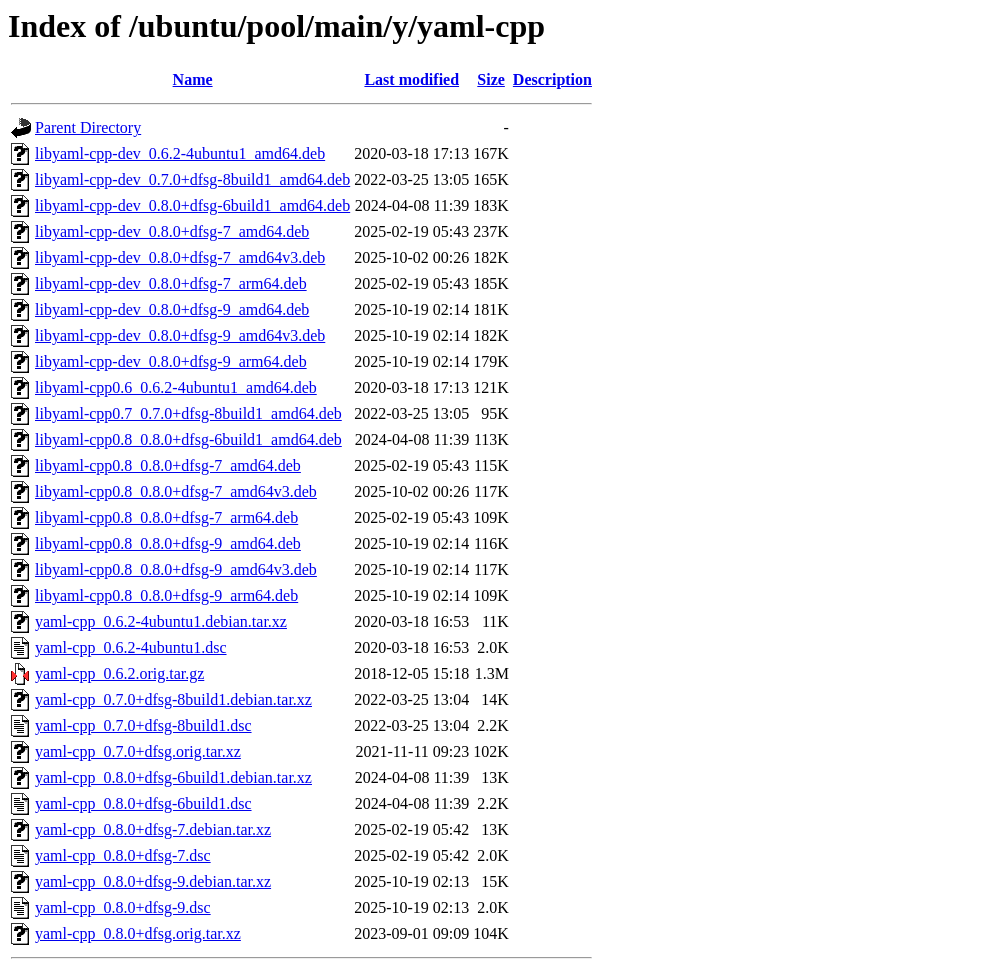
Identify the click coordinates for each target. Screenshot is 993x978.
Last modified (411, 79)
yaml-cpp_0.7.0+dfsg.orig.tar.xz (138, 751)
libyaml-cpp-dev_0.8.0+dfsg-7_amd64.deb (172, 231)
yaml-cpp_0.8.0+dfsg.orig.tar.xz (138, 933)
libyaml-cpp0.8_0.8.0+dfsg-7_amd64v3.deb (176, 491)
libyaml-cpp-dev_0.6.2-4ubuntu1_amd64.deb (180, 153)
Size (491, 79)
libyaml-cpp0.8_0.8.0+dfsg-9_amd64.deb (168, 543)
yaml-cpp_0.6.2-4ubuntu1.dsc (131, 647)
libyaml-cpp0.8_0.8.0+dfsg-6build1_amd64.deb (188, 439)
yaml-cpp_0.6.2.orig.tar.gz (119, 673)
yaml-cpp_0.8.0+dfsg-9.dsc (123, 907)
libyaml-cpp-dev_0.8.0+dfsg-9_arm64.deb (171, 361)
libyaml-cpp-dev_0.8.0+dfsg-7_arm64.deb (171, 283)
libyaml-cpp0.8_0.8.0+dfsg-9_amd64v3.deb (176, 569)
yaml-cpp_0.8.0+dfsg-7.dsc (123, 855)
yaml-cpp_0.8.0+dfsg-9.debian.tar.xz (153, 881)
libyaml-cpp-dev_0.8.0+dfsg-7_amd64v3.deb (180, 257)
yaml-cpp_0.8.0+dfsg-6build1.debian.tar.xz (173, 777)
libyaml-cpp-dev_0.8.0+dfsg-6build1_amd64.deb (192, 205)
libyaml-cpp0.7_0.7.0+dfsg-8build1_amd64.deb (188, 413)
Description (552, 79)
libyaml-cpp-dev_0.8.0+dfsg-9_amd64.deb (172, 309)
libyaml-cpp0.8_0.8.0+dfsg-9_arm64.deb (166, 595)
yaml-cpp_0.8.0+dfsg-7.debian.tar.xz (153, 829)
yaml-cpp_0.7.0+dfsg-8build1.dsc (143, 725)
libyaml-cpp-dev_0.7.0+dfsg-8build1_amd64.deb (192, 179)
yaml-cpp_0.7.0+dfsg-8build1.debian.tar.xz (173, 699)
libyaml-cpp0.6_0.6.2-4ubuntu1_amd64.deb (176, 387)
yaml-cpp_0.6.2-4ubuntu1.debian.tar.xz (161, 621)
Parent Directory (88, 127)
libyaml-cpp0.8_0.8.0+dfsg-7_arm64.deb (166, 517)
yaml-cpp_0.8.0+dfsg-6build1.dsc (143, 803)
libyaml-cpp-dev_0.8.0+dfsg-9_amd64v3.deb (180, 335)
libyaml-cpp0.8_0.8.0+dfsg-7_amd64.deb (168, 465)
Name (193, 79)
